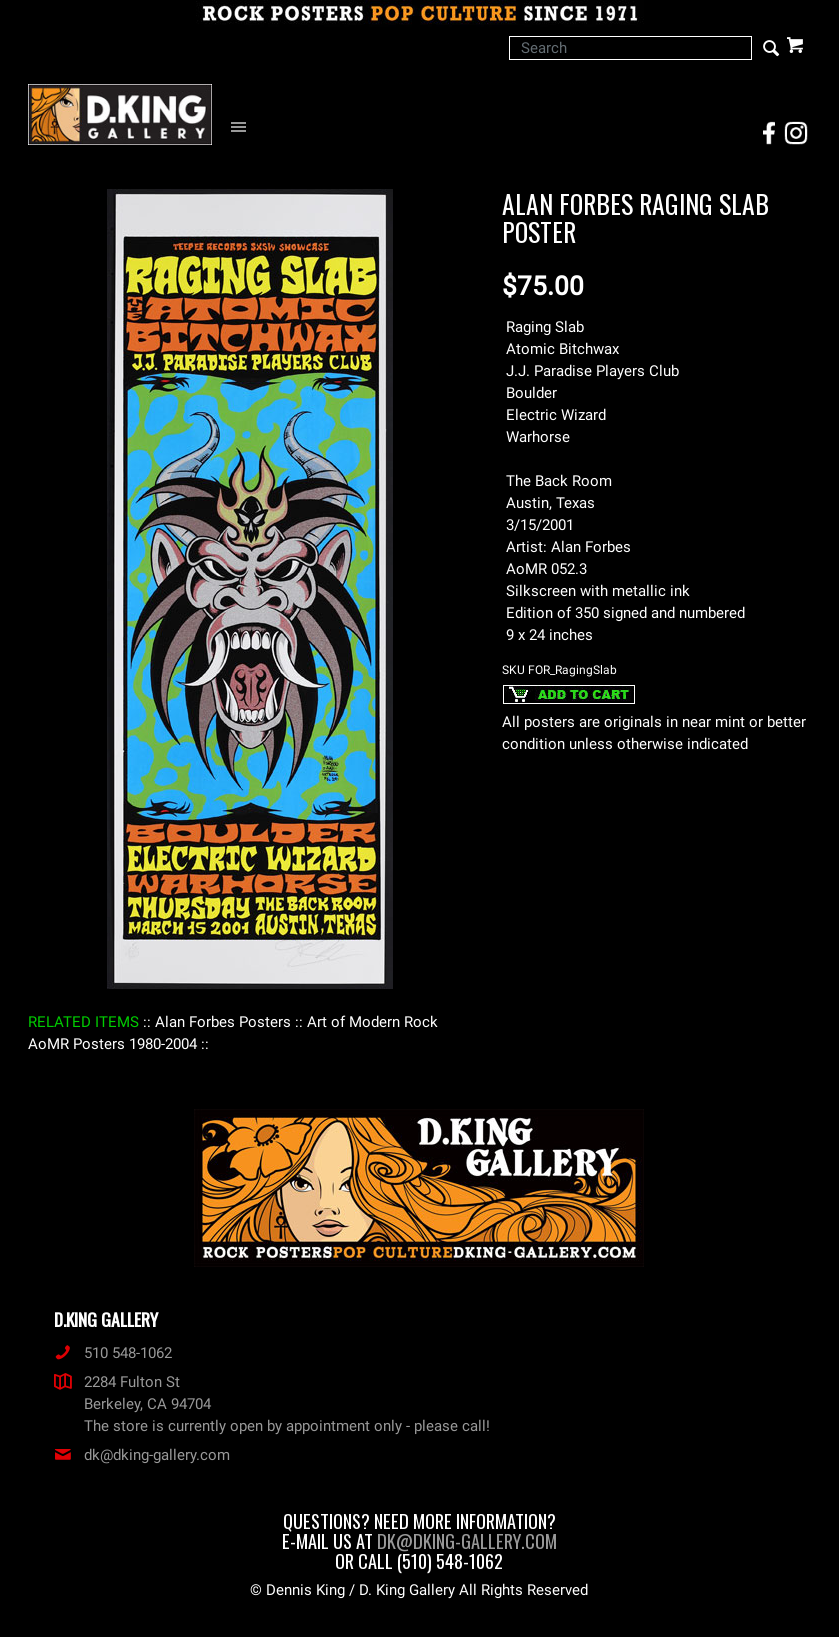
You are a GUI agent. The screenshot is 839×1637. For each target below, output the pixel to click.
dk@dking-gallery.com (142, 1455)
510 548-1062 (113, 1353)
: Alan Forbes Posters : (223, 1022)
